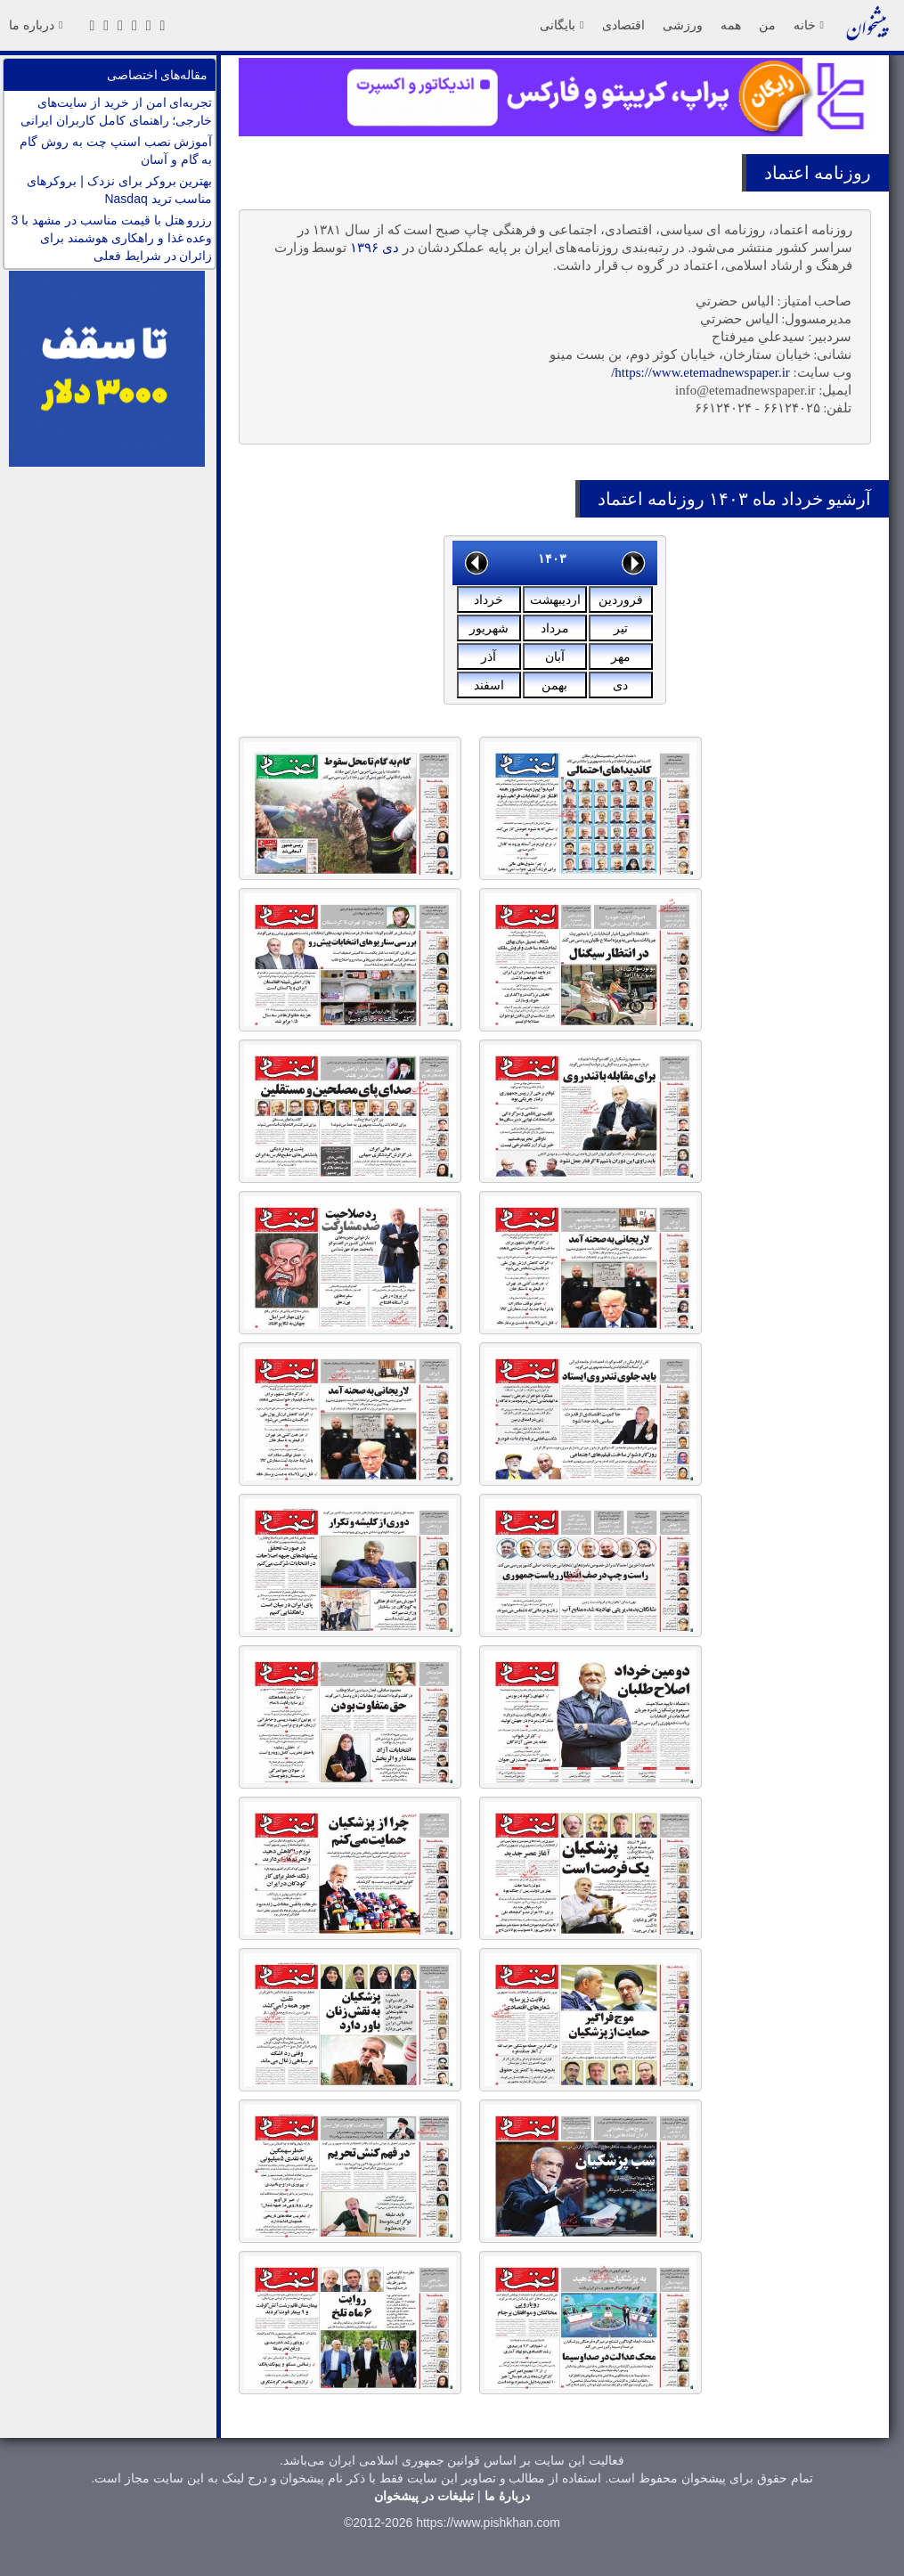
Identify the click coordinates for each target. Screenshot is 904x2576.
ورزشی (683, 25)
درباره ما (35, 25)
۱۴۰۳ (552, 558)
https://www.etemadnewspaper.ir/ (700, 372)
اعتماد (787, 173)
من (767, 25)
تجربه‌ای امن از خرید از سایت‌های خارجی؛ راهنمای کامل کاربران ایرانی (116, 111)
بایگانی (561, 25)
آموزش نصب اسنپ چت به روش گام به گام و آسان (116, 151)
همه (731, 25)
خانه (809, 25)
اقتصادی (623, 25)
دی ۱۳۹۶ (374, 247)
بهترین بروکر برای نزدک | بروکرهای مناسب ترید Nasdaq (119, 190)
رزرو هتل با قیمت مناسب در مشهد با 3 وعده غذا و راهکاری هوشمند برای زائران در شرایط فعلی (112, 238)
